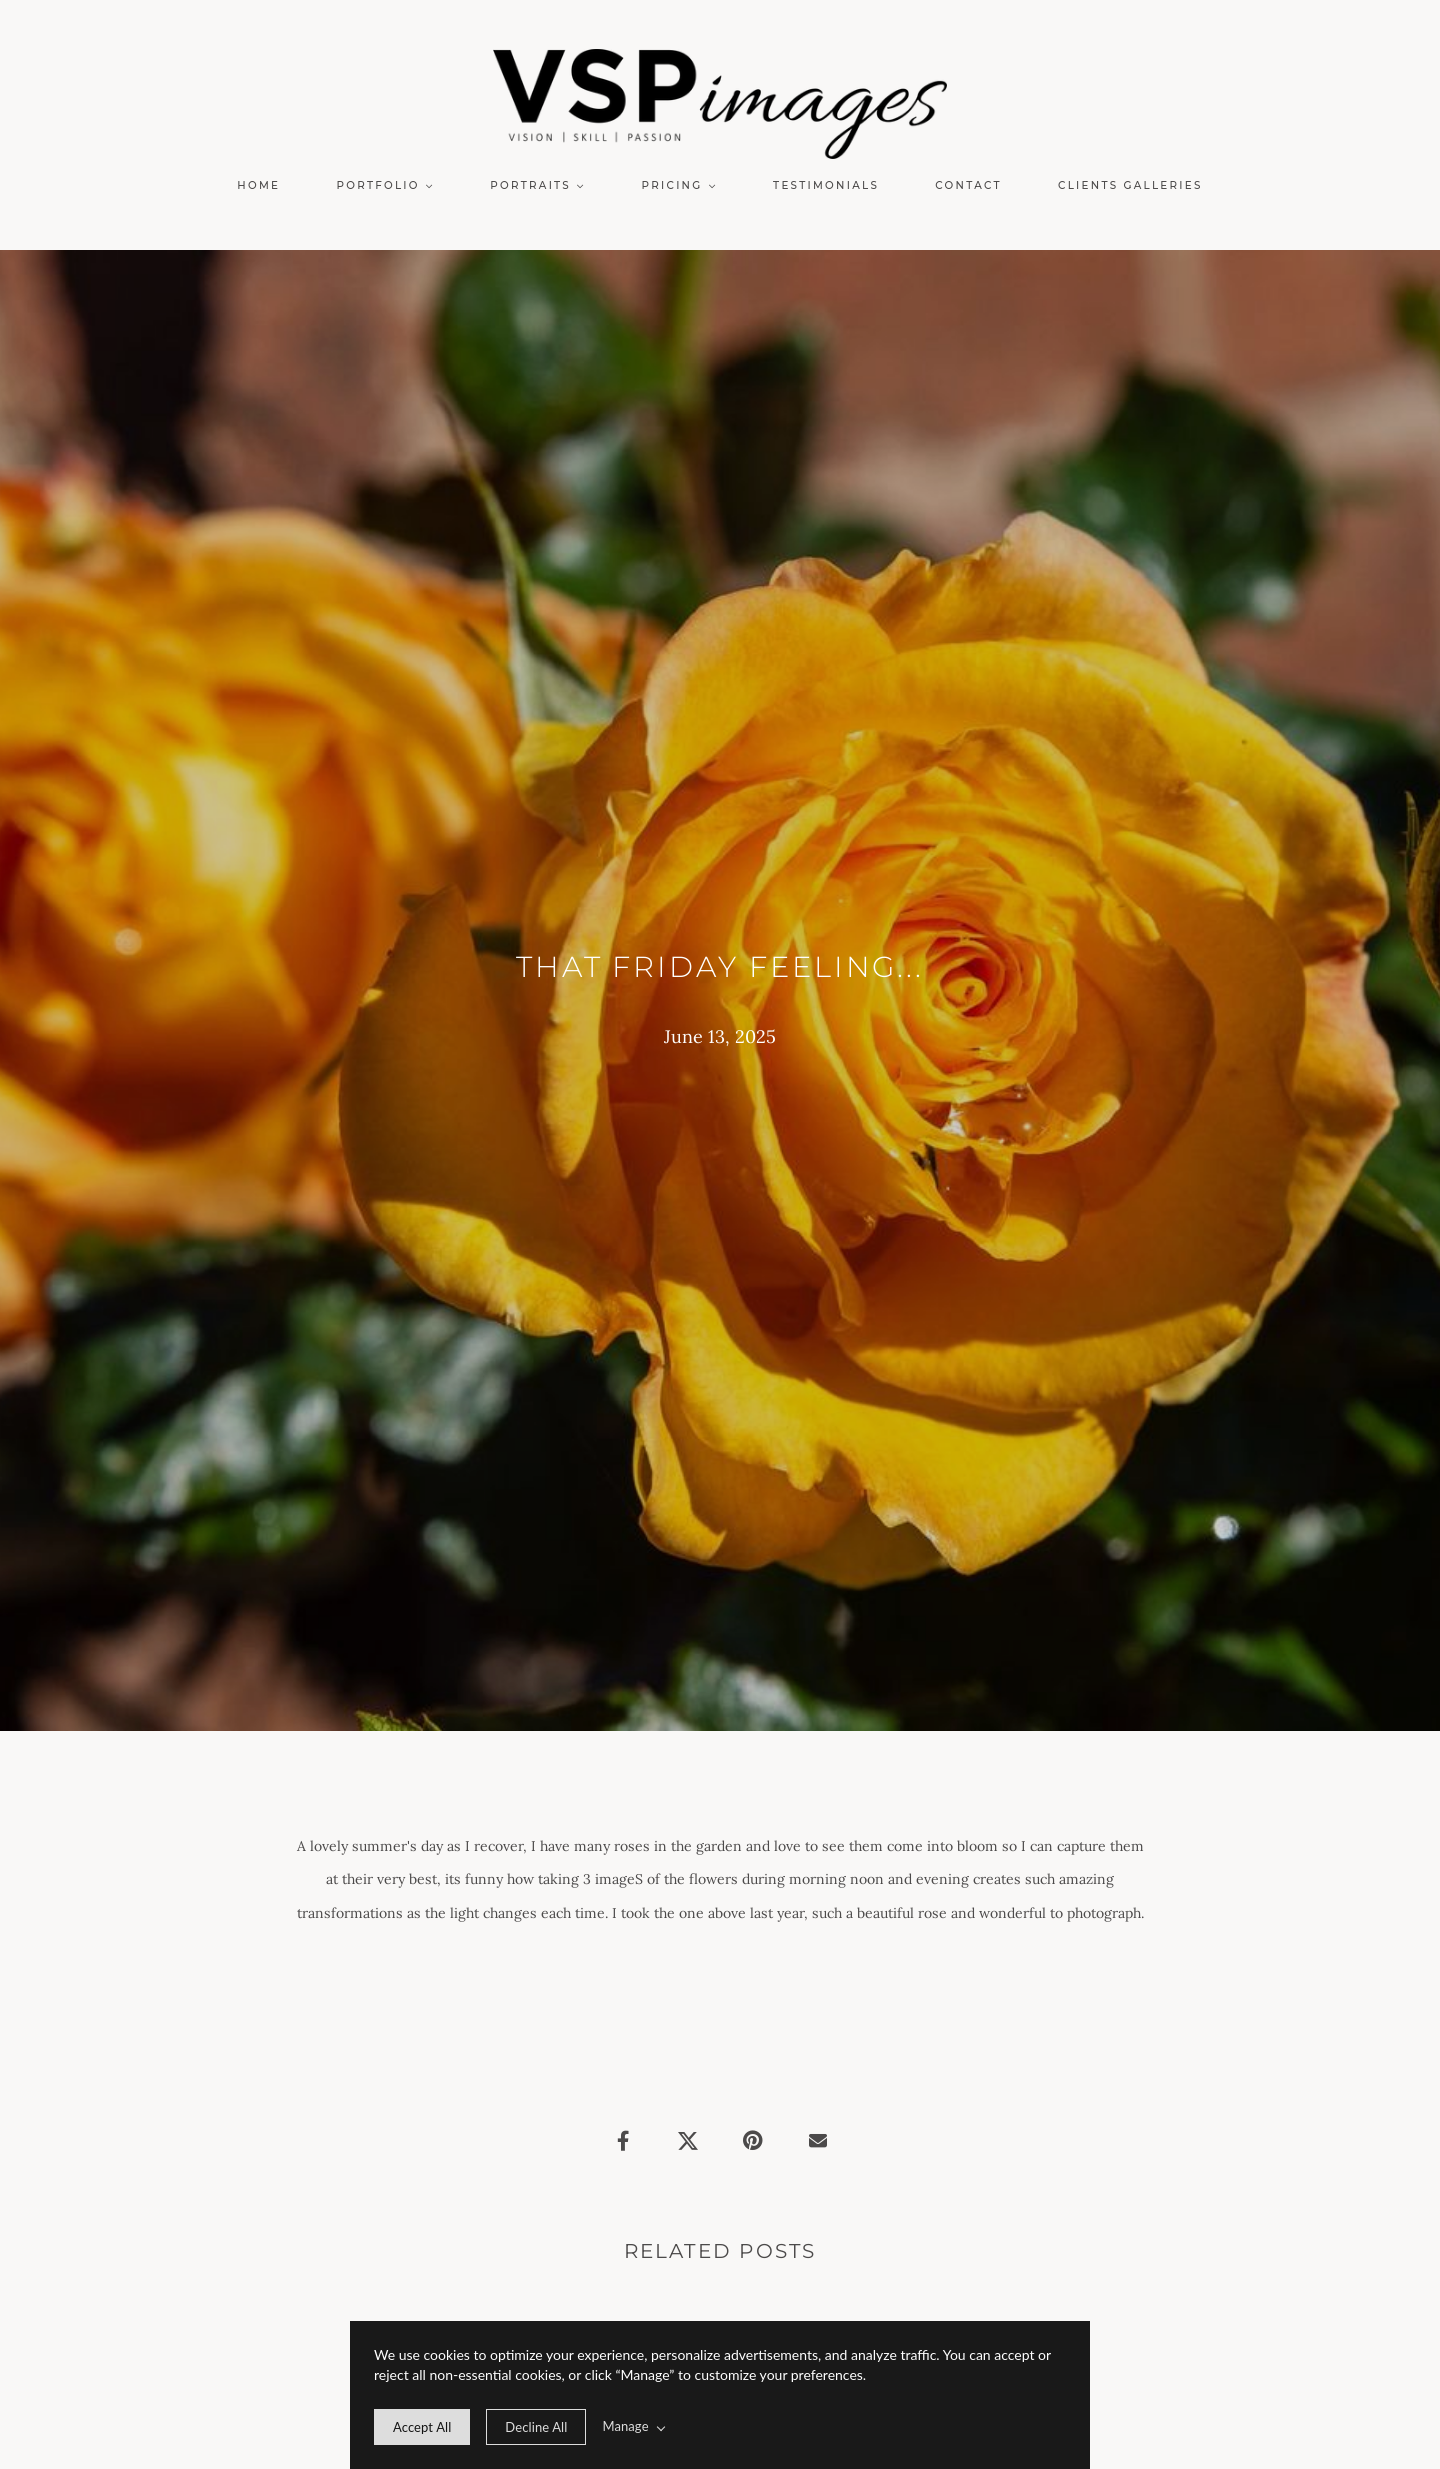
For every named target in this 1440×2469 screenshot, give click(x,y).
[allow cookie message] (422, 2427)
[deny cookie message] (536, 2427)
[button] (386, 186)
